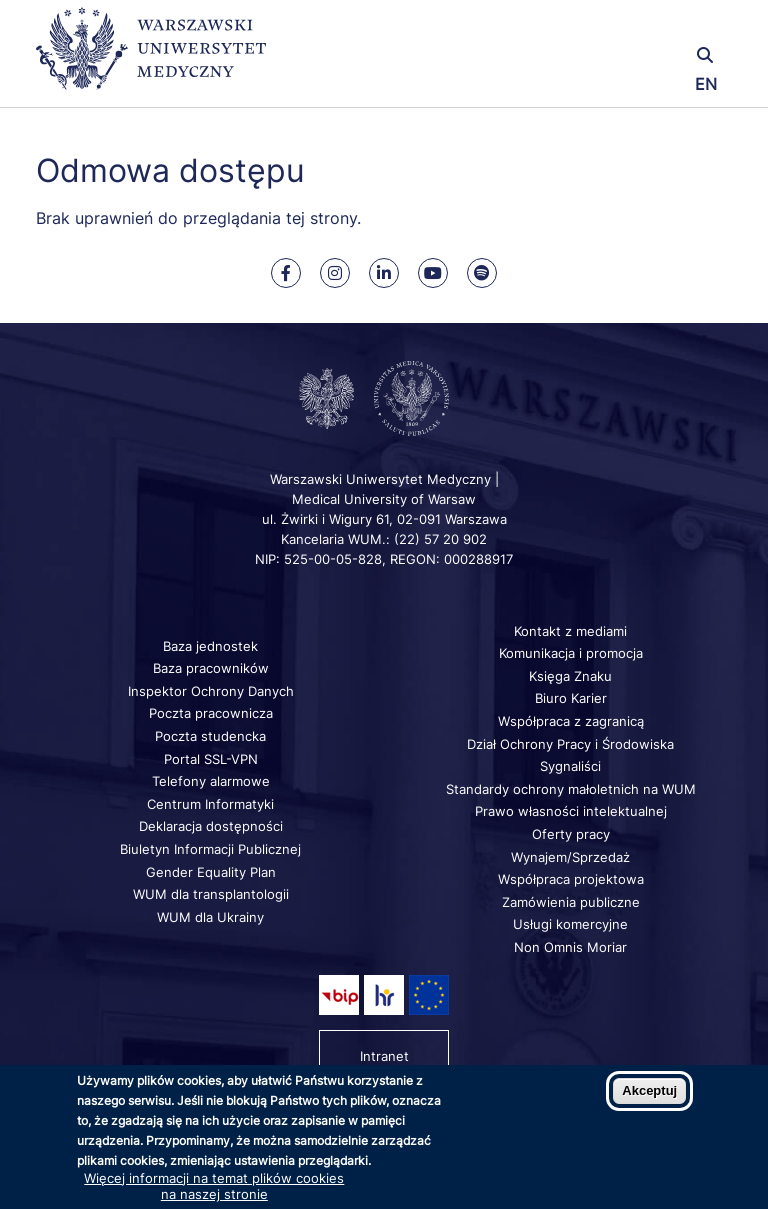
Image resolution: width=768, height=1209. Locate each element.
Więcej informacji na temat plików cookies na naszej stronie (214, 1186)
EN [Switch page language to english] (706, 84)
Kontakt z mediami (570, 631)
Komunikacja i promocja (571, 653)
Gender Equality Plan (211, 872)
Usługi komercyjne (570, 924)
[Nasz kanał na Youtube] (433, 273)
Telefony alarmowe (211, 781)
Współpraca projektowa (571, 879)
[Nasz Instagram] (335, 273)
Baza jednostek (210, 646)
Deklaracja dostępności (211, 826)
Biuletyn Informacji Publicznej (210, 849)
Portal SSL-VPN (211, 759)
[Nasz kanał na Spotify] (482, 273)
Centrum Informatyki (210, 804)
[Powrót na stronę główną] (151, 57)
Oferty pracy (571, 834)
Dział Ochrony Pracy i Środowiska (570, 744)
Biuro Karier (571, 698)
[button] (616, 27)
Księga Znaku (570, 676)
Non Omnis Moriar (570, 947)
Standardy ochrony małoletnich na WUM (571, 789)
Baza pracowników (211, 668)
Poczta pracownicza (211, 713)
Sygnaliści (570, 766)
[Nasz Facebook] (286, 273)
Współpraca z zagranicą (571, 721)
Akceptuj (649, 1090)
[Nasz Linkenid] (384, 273)
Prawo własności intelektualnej (571, 811)
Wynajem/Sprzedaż (570, 857)
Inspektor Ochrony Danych (211, 691)
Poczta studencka (210, 736)
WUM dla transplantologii (211, 894)
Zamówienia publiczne (571, 902)
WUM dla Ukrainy (210, 917)
